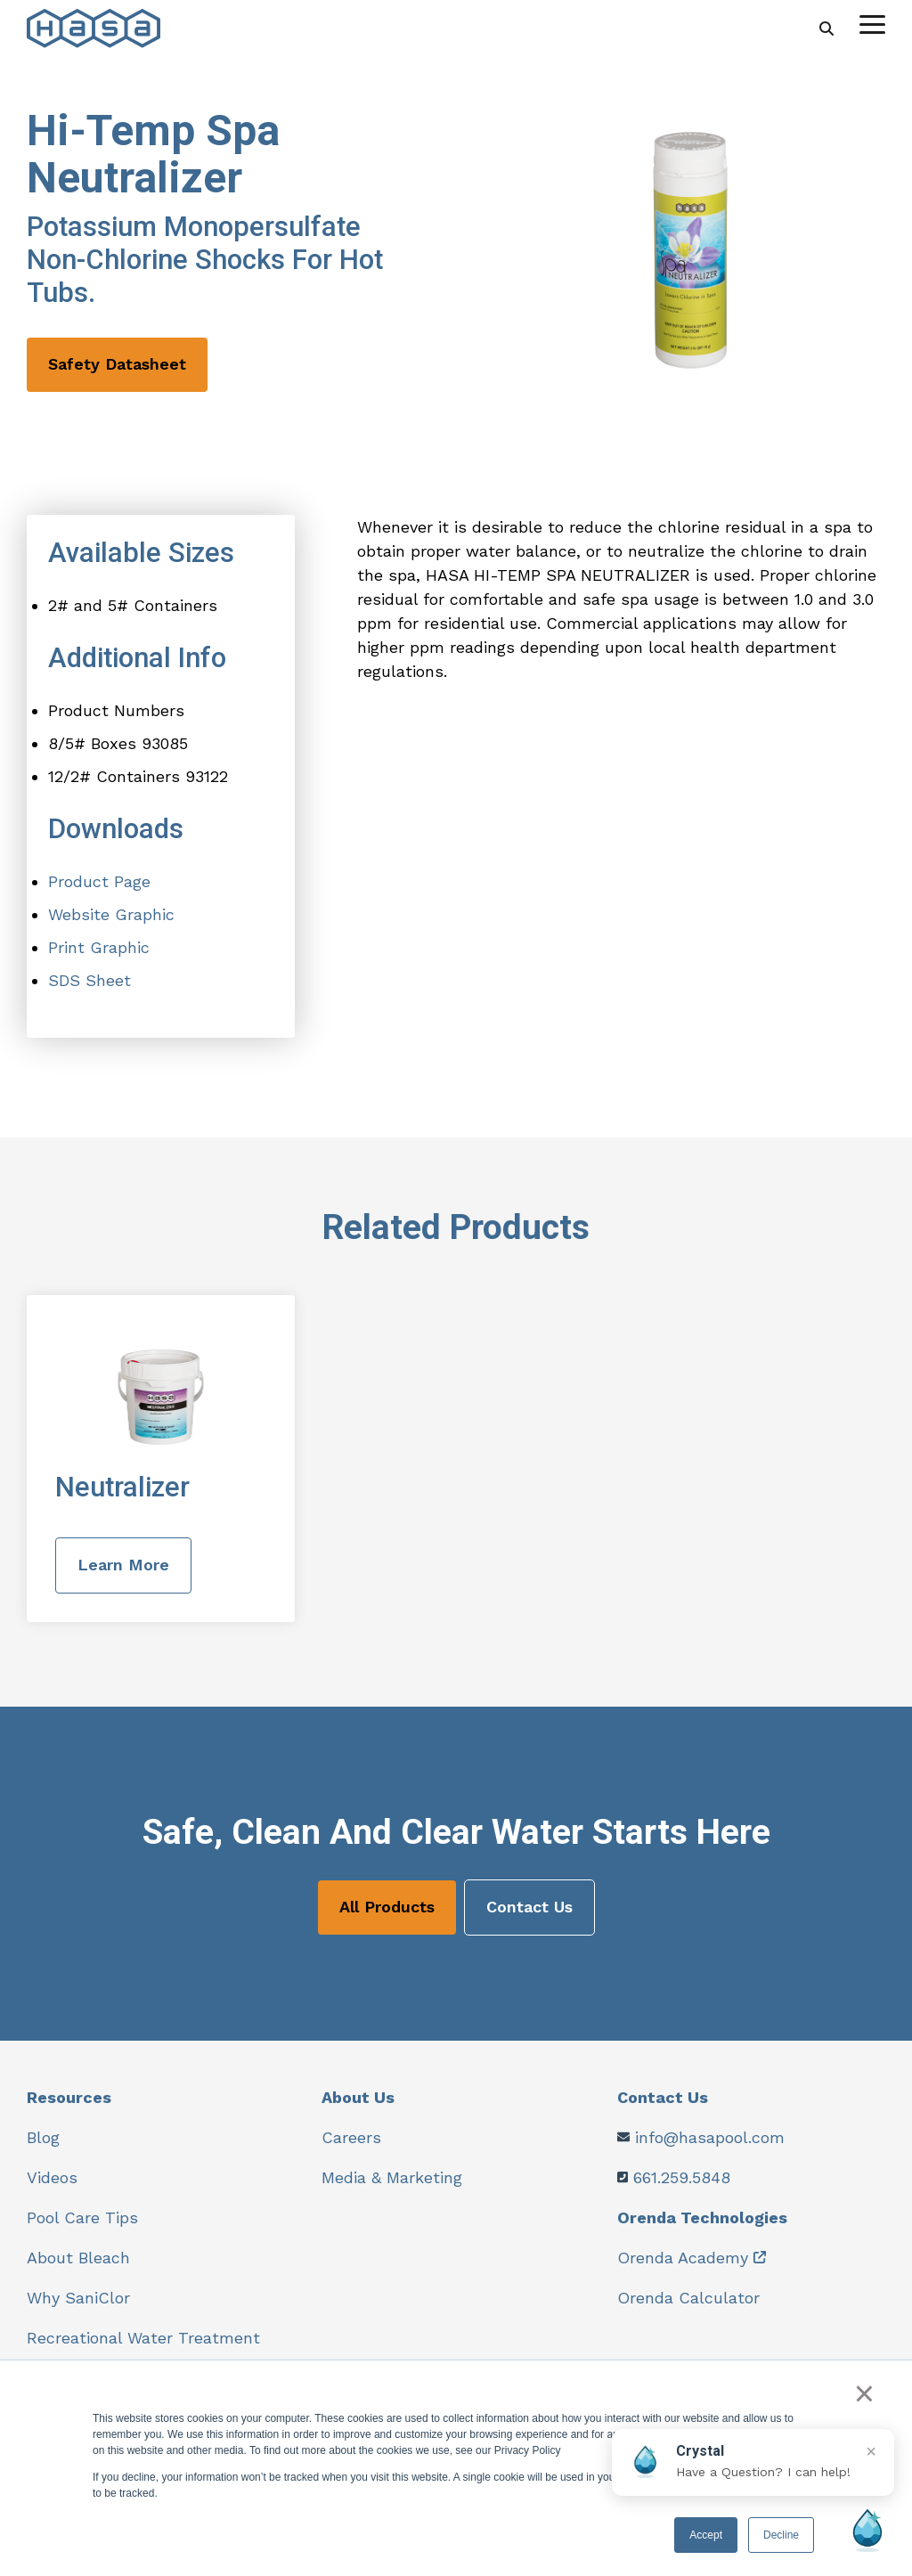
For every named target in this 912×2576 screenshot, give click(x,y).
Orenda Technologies (702, 2217)
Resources (69, 2097)
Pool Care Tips (82, 2217)
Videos (52, 2177)
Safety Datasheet (117, 364)
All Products (387, 1906)
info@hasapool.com (710, 2137)
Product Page (99, 881)
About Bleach (78, 2257)
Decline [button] (781, 2535)
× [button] (864, 2393)
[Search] (826, 28)
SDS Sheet (89, 980)
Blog (43, 2137)
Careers (351, 2137)
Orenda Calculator (688, 2297)
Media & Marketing (392, 2177)
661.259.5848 (681, 2177)
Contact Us (529, 1906)
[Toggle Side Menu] (872, 23)
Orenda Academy (682, 2257)
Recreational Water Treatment (143, 2337)
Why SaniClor (78, 2297)
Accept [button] (705, 2535)
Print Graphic (99, 947)
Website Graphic (111, 914)
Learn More (123, 1564)
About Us (358, 2097)
